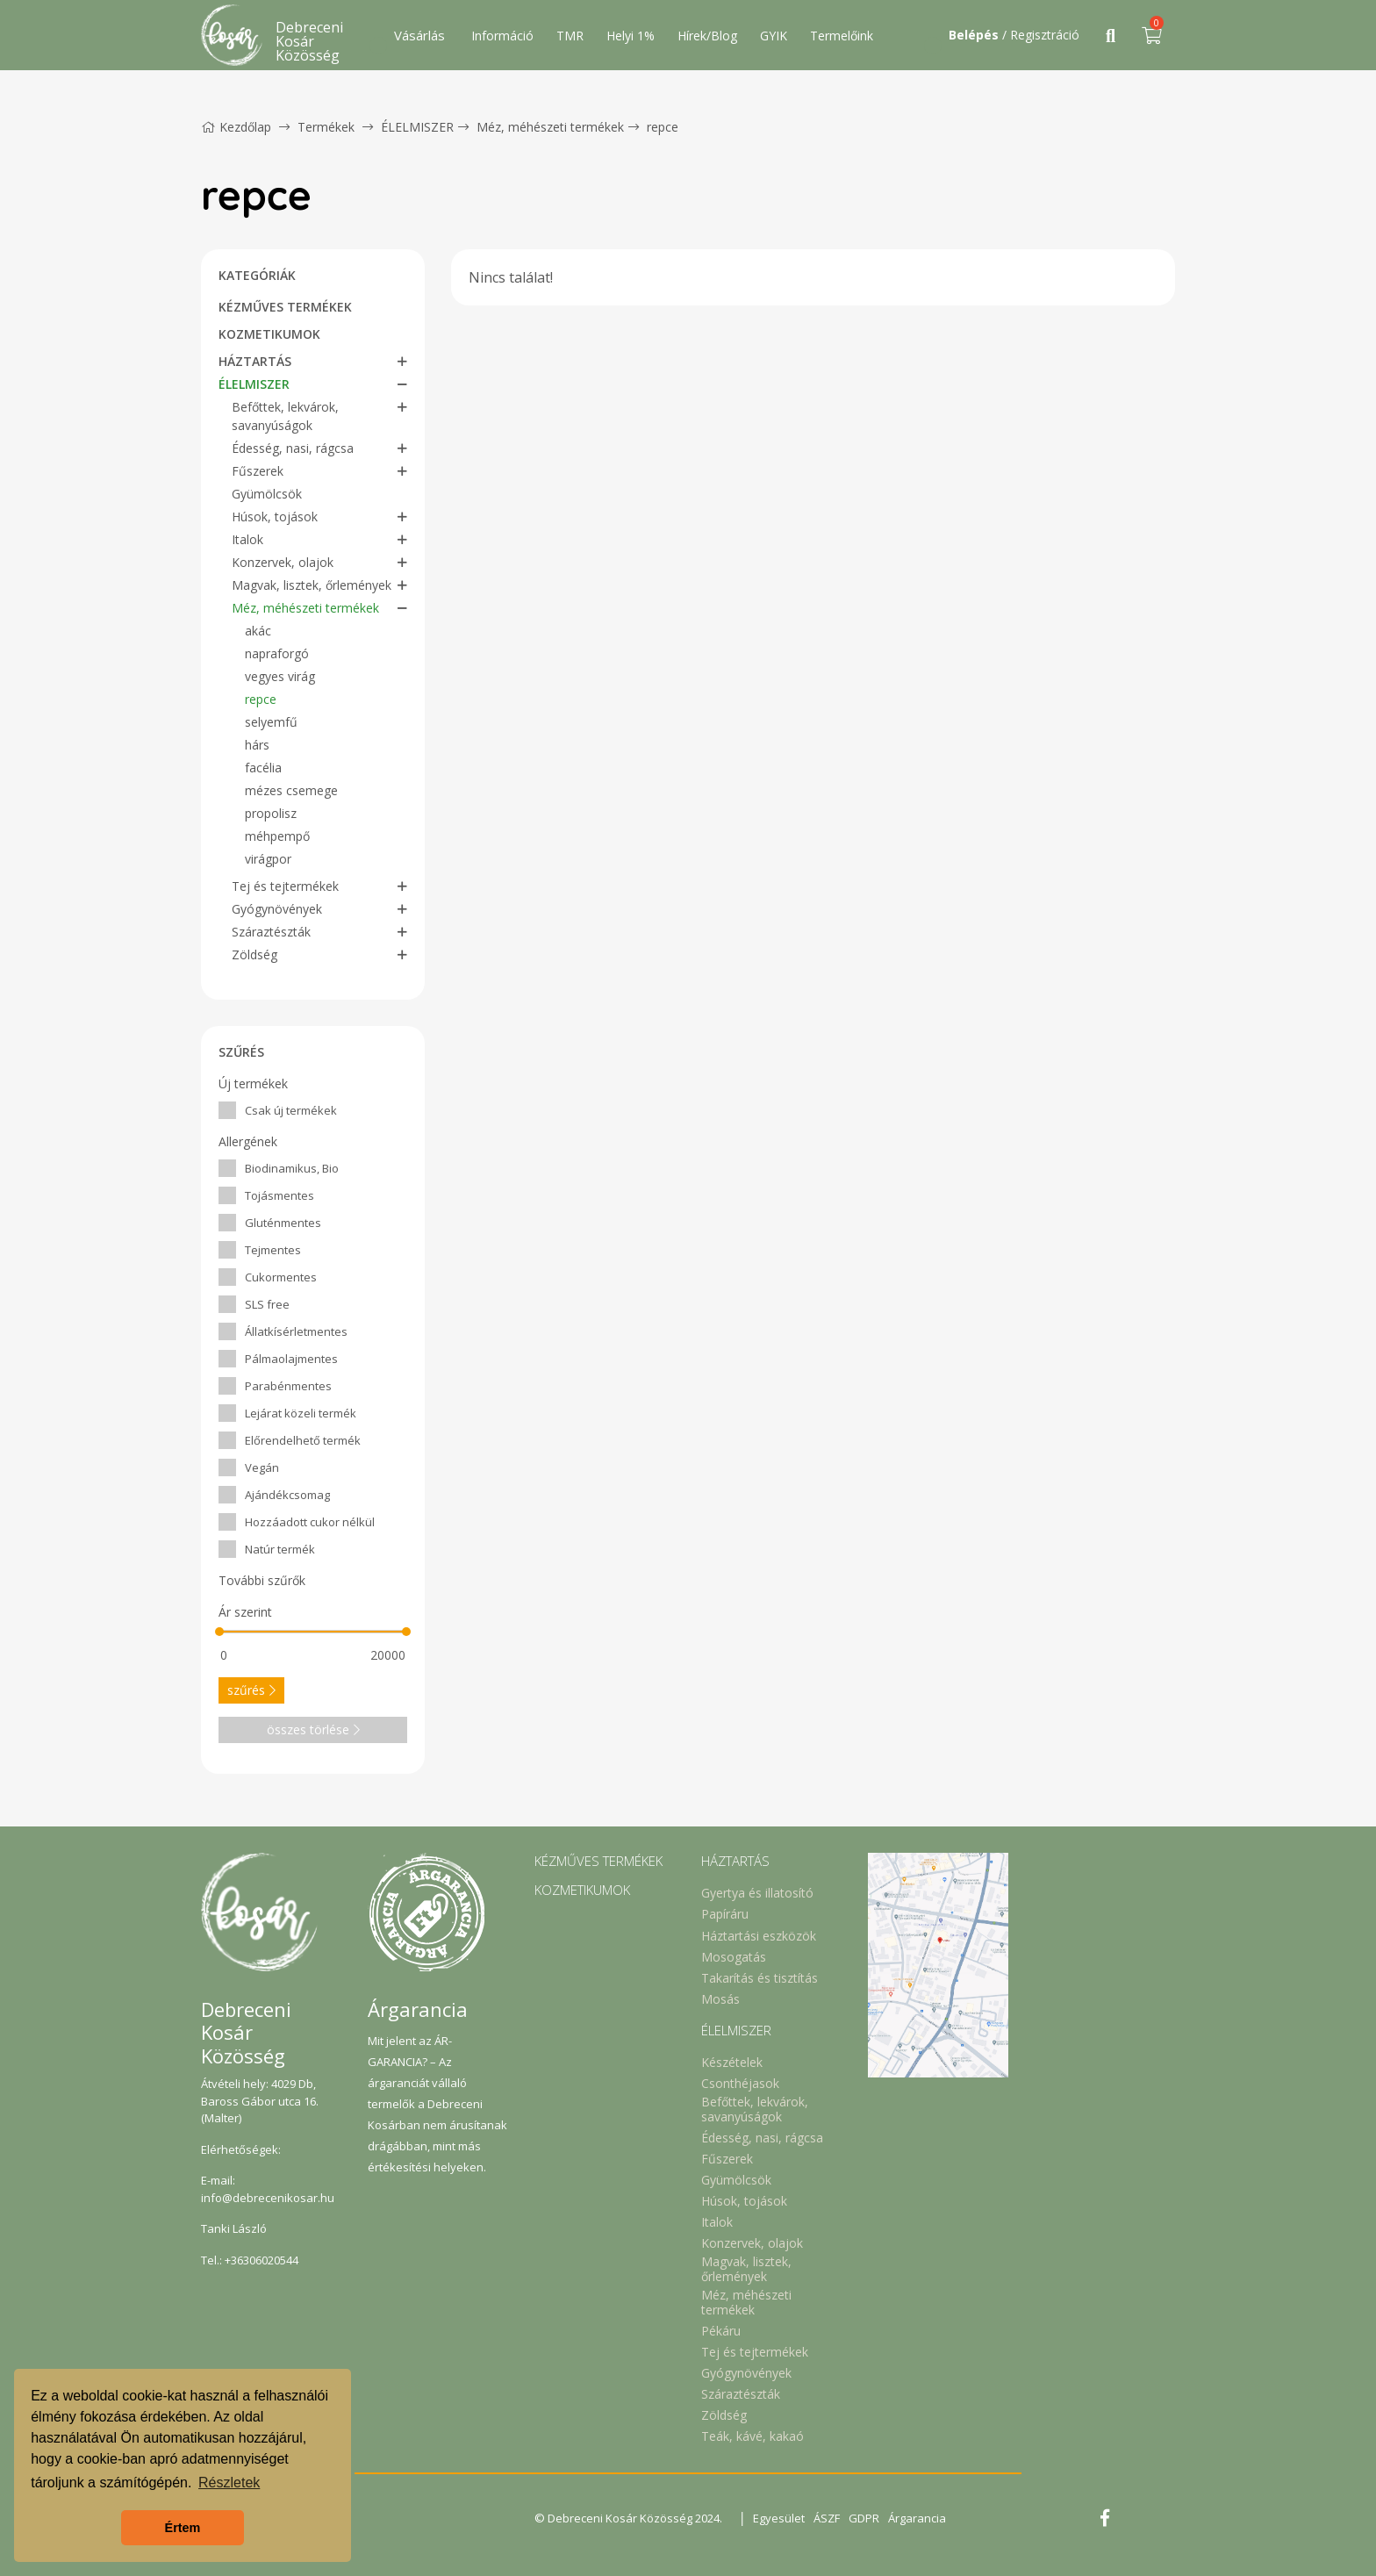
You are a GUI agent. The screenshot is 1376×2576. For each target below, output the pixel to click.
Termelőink (841, 35)
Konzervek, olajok (282, 562)
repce (662, 126)
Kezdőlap (236, 126)
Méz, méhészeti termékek (550, 126)
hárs (257, 744)
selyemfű (271, 722)
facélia (263, 767)
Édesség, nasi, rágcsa (293, 448)
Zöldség (254, 954)
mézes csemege (291, 790)
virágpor (268, 858)
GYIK (773, 35)
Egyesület (779, 2518)
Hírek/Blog (707, 35)
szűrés (251, 1690)
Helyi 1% (630, 35)
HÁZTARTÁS (255, 361)
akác (258, 630)
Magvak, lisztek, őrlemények (311, 585)
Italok (247, 539)
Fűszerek (257, 471)
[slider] (219, 1631)
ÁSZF (826, 2518)
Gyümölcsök (267, 493)
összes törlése (313, 1729)
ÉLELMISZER (417, 126)
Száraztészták (271, 931)
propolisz (271, 813)
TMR (570, 35)
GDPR (864, 2518)
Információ (502, 35)
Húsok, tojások (275, 516)
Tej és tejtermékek (285, 886)
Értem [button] (183, 2528)
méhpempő (277, 836)
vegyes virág (280, 676)
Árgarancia (917, 2518)
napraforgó (277, 653)
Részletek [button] (229, 2482)
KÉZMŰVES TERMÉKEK (285, 306)
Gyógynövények (277, 909)
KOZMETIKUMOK (269, 334)
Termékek (326, 126)
